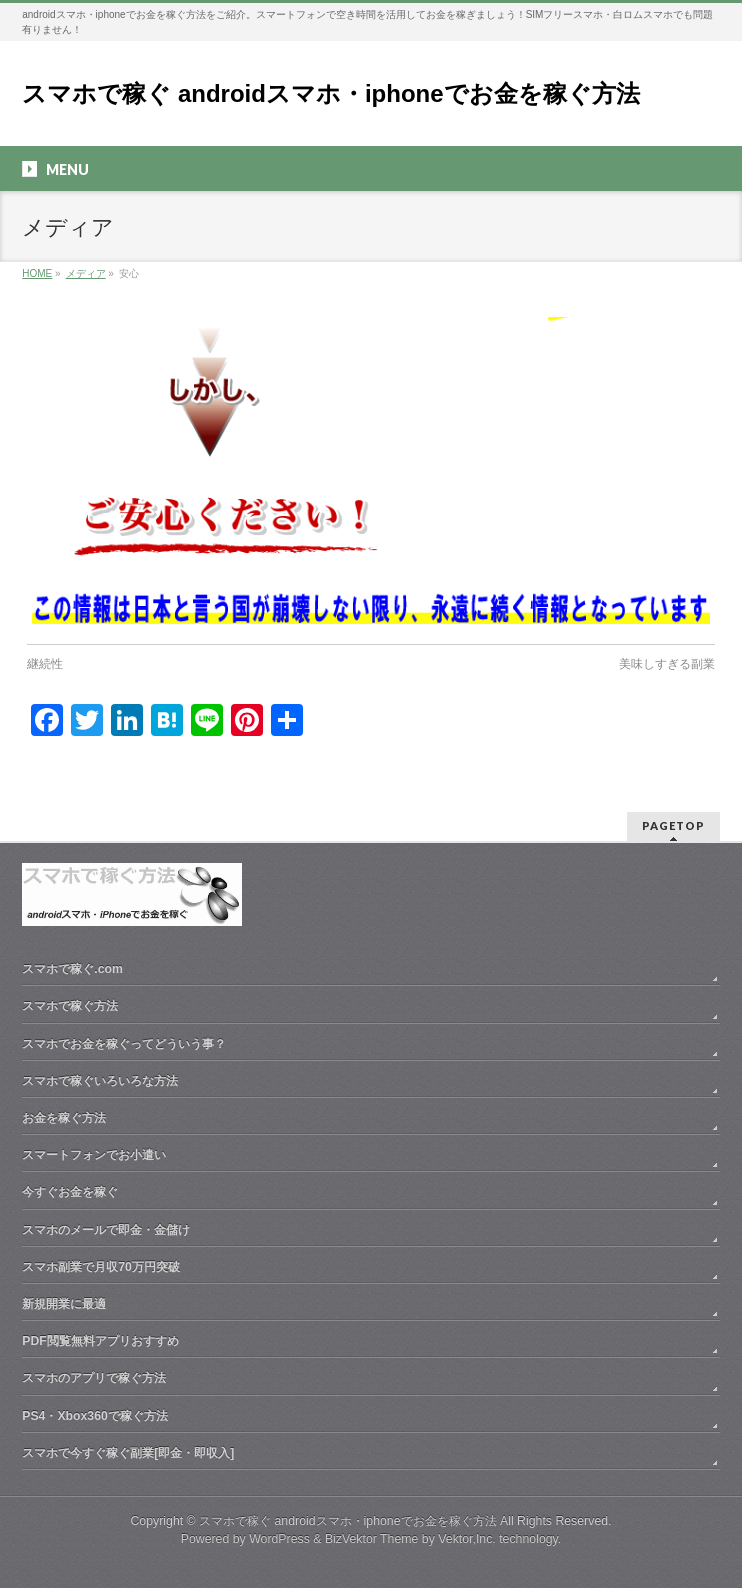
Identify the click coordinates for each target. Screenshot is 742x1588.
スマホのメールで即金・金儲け (106, 1230)
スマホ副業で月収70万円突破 (101, 1267)
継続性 (45, 664)
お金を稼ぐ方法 (64, 1118)
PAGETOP (673, 825)
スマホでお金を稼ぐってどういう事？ (124, 1044)
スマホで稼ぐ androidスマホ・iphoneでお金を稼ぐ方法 (330, 93)
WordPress (279, 1539)
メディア (86, 273)
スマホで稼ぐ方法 (70, 1006)
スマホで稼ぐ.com (72, 969)
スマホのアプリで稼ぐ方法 (94, 1378)
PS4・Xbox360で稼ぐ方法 (95, 1416)
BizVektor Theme (372, 1539)
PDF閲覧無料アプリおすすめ (100, 1341)
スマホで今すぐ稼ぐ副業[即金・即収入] (128, 1453)
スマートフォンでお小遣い (94, 1155)
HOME (37, 273)
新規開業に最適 (64, 1304)
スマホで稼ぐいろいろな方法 (100, 1081)
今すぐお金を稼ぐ (70, 1192)
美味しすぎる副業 (667, 664)
